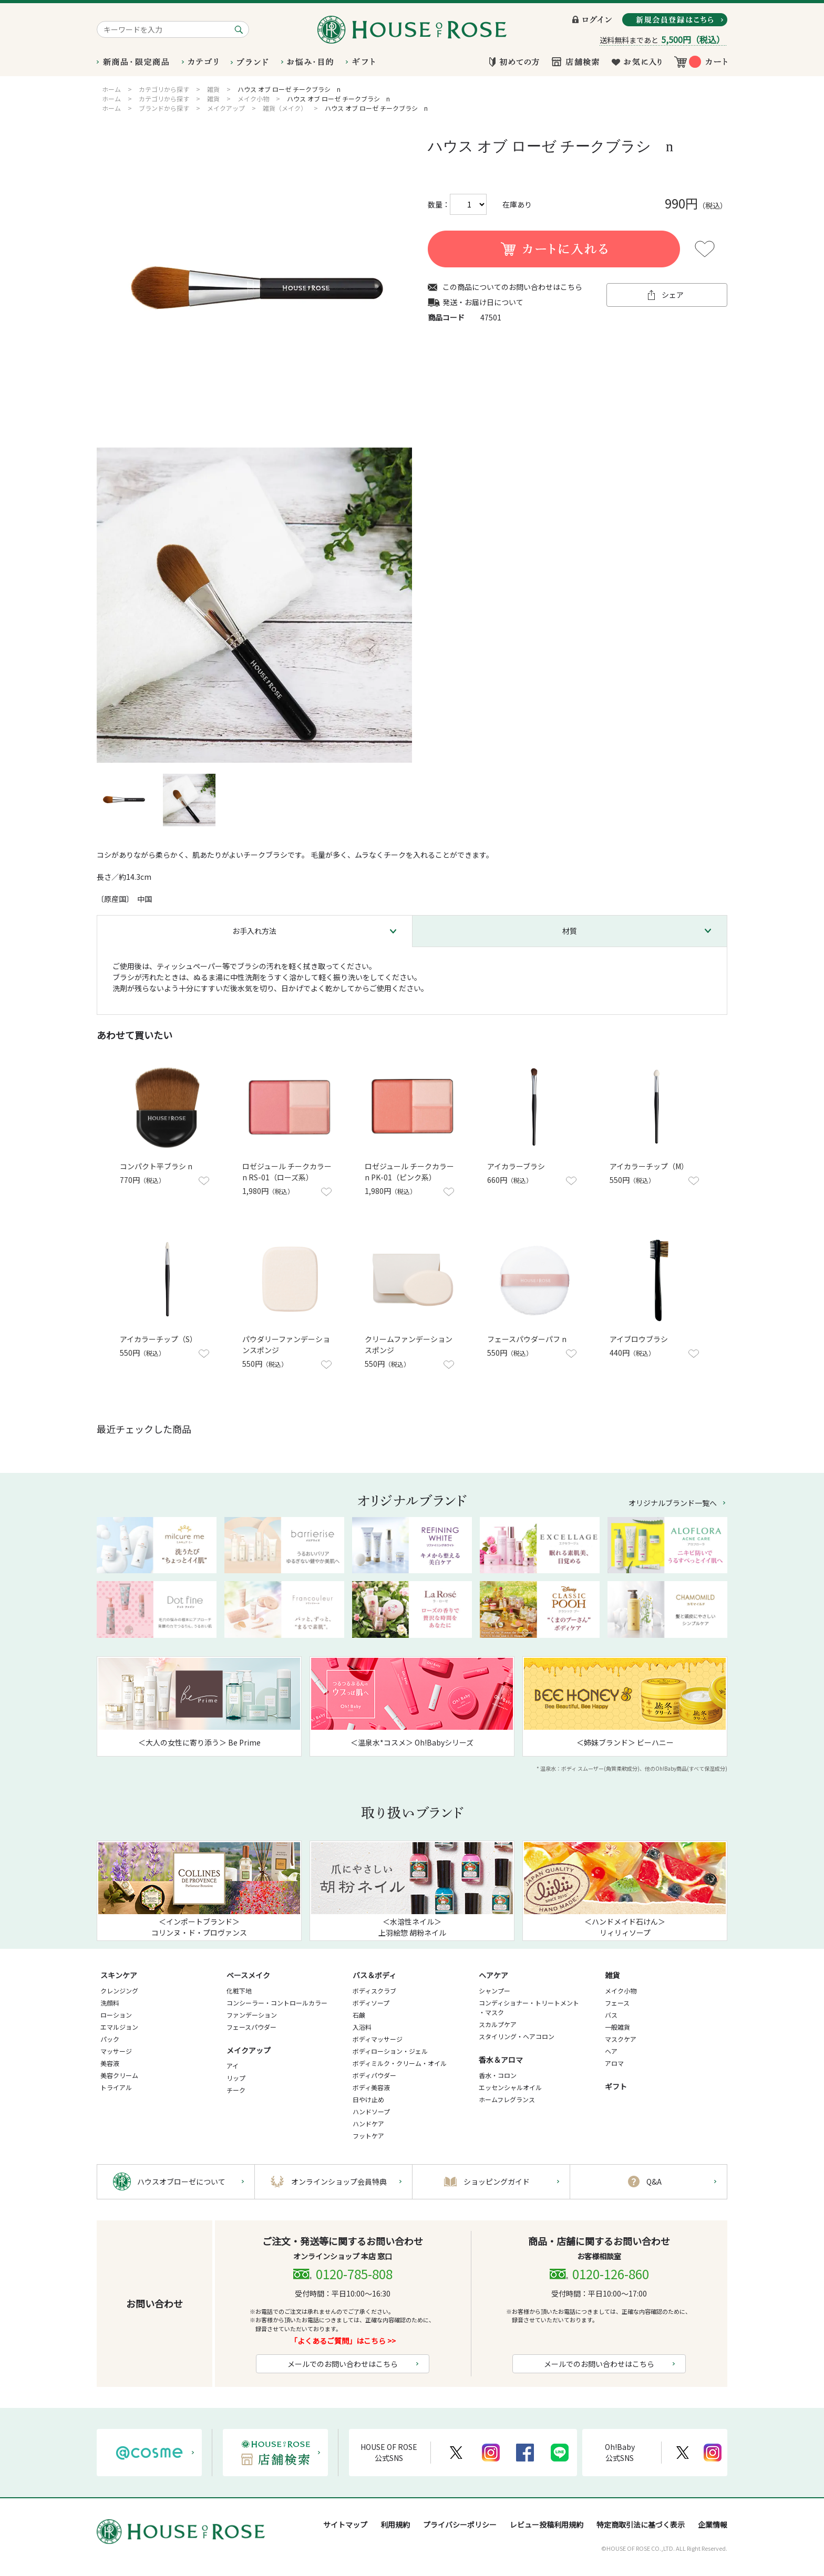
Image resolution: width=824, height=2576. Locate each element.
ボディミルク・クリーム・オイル (400, 2063)
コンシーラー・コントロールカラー (276, 2002)
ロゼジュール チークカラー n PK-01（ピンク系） (409, 1171)
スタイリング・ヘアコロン (516, 2036)
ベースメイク (248, 1975)
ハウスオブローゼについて (181, 2181)
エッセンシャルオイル (510, 2087)
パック (109, 2038)
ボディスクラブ (374, 1990)
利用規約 (395, 2524)
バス (611, 2014)
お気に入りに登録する (705, 249)
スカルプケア (498, 2024)
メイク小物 (620, 1990)
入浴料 (362, 2026)
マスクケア (620, 2038)
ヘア (611, 2051)
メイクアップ (248, 2050)
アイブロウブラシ (639, 1339)
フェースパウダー (251, 2026)
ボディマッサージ (378, 2038)
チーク (235, 2089)
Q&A (654, 2181)
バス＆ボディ (374, 1975)
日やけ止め (368, 2099)
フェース (617, 2002)
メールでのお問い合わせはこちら (342, 2364)
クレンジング (119, 1990)
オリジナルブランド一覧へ (673, 1503)
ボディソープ (371, 2002)
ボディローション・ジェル (390, 2051)
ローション (116, 2014)
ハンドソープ (371, 2111)
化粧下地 (239, 1990)
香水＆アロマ (501, 2059)
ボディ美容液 (371, 2087)
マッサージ (116, 2051)
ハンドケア (368, 2123)
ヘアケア (493, 1975)
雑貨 (612, 1975)
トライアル (116, 2087)
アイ (232, 2065)
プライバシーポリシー (460, 2524)
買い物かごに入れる (554, 249)
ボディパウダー (374, 2075)
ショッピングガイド (497, 2181)
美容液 (109, 2063)
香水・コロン (498, 2075)
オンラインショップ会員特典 (339, 2181)
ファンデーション (251, 2014)
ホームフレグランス (507, 2099)
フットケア (368, 2135)
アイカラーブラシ (516, 1166)
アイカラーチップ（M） (649, 1166)
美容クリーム (119, 2075)
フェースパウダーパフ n (526, 1339)
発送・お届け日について (482, 302)
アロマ (614, 2063)
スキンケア (118, 1975)
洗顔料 (109, 2002)
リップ (235, 2077)
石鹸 (359, 2014)
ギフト (616, 2086)
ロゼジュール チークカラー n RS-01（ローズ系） (287, 1171)
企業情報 (712, 2524)
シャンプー (494, 1990)
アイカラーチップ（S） (158, 1339)
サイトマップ (345, 2524)
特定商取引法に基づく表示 (640, 2524)
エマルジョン (119, 2026)
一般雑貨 (617, 2026)
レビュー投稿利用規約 (546, 2524)
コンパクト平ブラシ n (156, 1166)
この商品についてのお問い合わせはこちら (512, 287)
